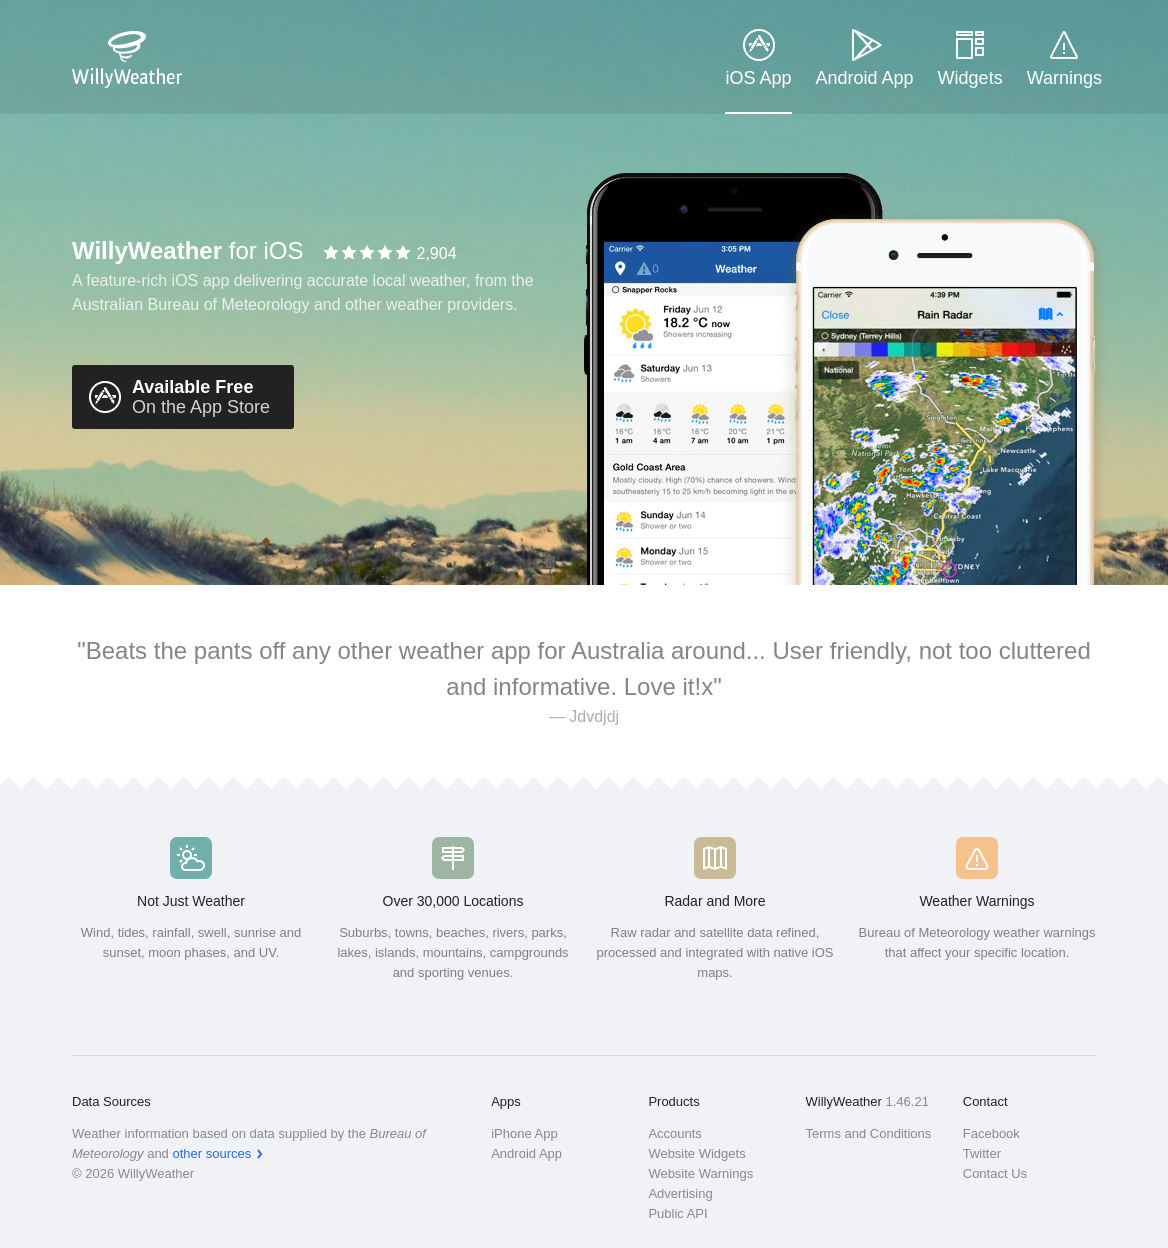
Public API (677, 1213)
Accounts (674, 1133)
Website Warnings (700, 1173)
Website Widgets (696, 1153)
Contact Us (995, 1173)
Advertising (680, 1193)
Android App (865, 78)
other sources (211, 1153)
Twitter (982, 1153)
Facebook (991, 1133)
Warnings (1064, 78)
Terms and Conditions (869, 1133)
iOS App (758, 78)
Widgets (970, 78)
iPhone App (524, 1133)
